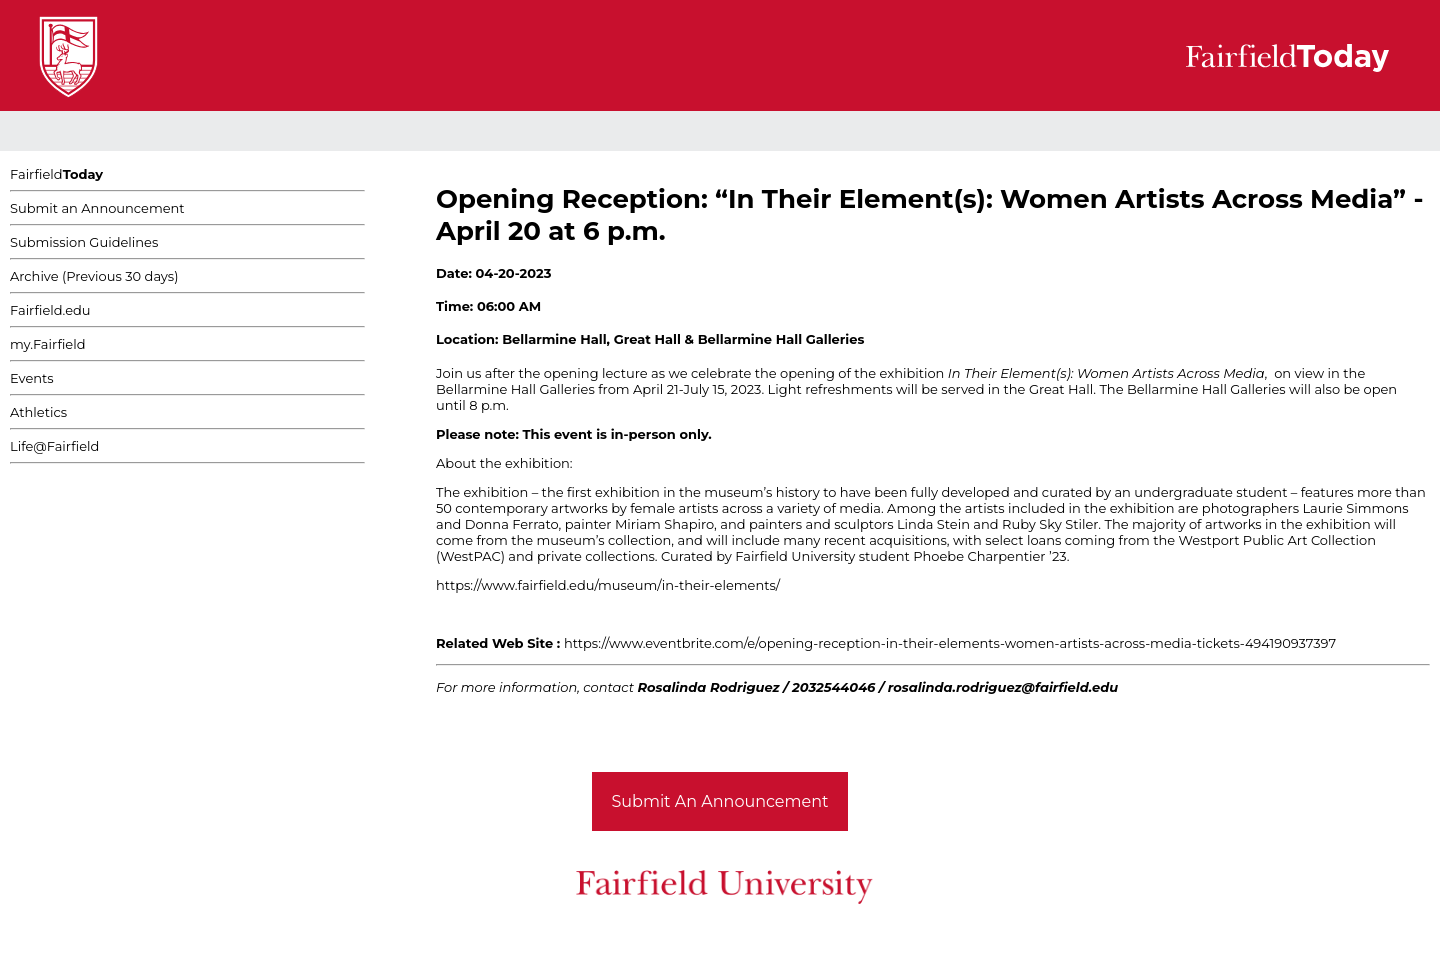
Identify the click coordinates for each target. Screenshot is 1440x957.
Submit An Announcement (720, 801)
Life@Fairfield (54, 446)
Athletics (38, 412)
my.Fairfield (48, 344)
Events (32, 378)
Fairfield (56, 174)
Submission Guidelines (84, 242)
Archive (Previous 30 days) (94, 276)
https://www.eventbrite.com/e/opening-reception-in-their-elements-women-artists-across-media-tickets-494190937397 (950, 643)
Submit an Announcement (97, 208)
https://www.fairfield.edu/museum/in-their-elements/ (608, 585)
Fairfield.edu (50, 310)
